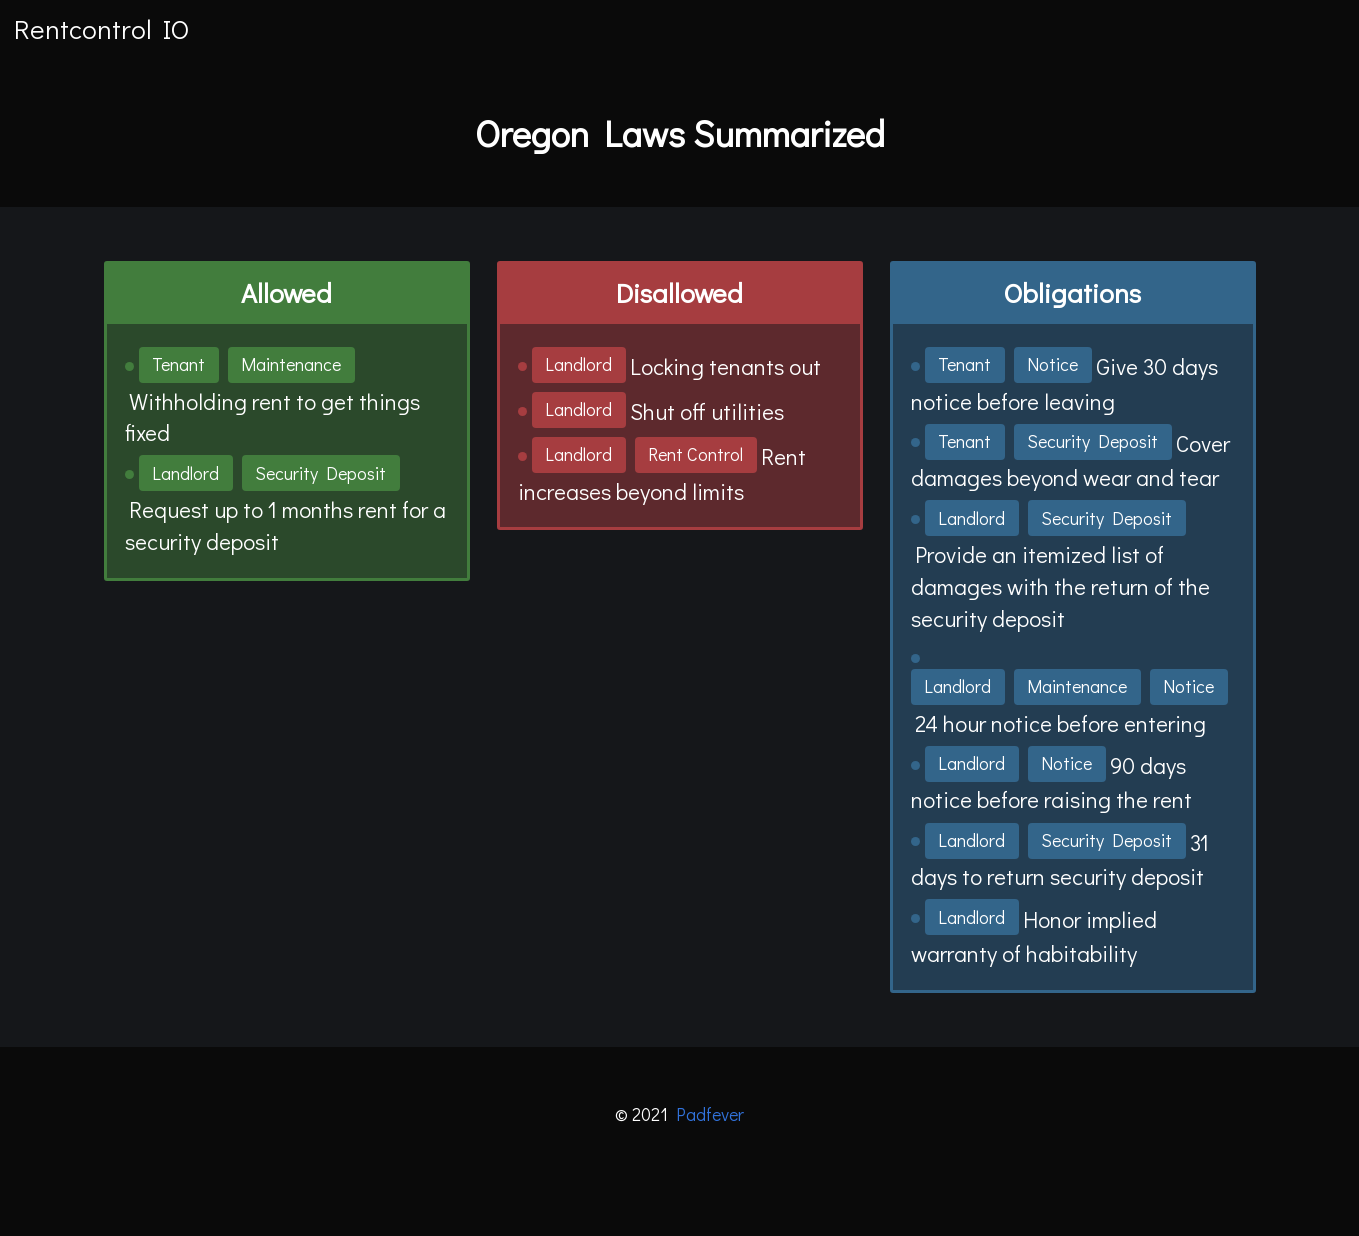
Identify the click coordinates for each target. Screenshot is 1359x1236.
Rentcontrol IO (101, 28)
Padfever (710, 1114)
